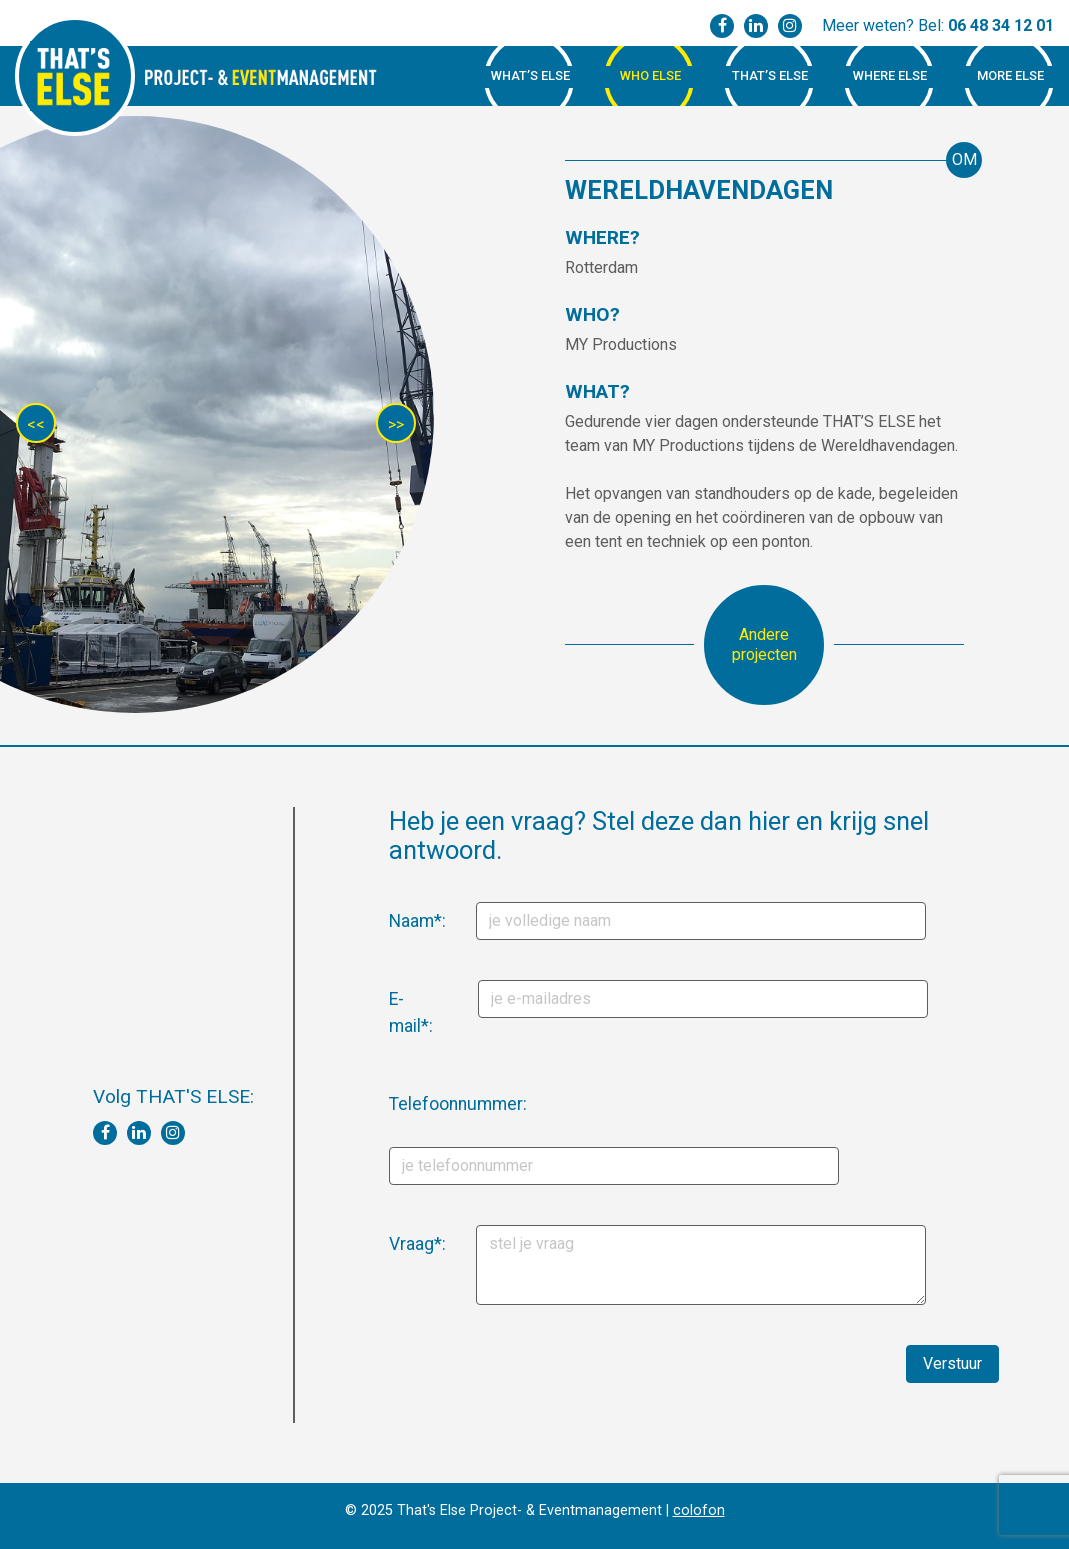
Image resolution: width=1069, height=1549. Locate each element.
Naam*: (396, 921)
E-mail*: (396, 1012)
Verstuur (952, 1363)
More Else (1010, 75)
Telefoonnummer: (402, 1104)
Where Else (890, 75)
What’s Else (530, 75)
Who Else (650, 75)
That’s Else (770, 75)
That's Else (75, 76)
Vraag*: (396, 1244)
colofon (699, 1510)
